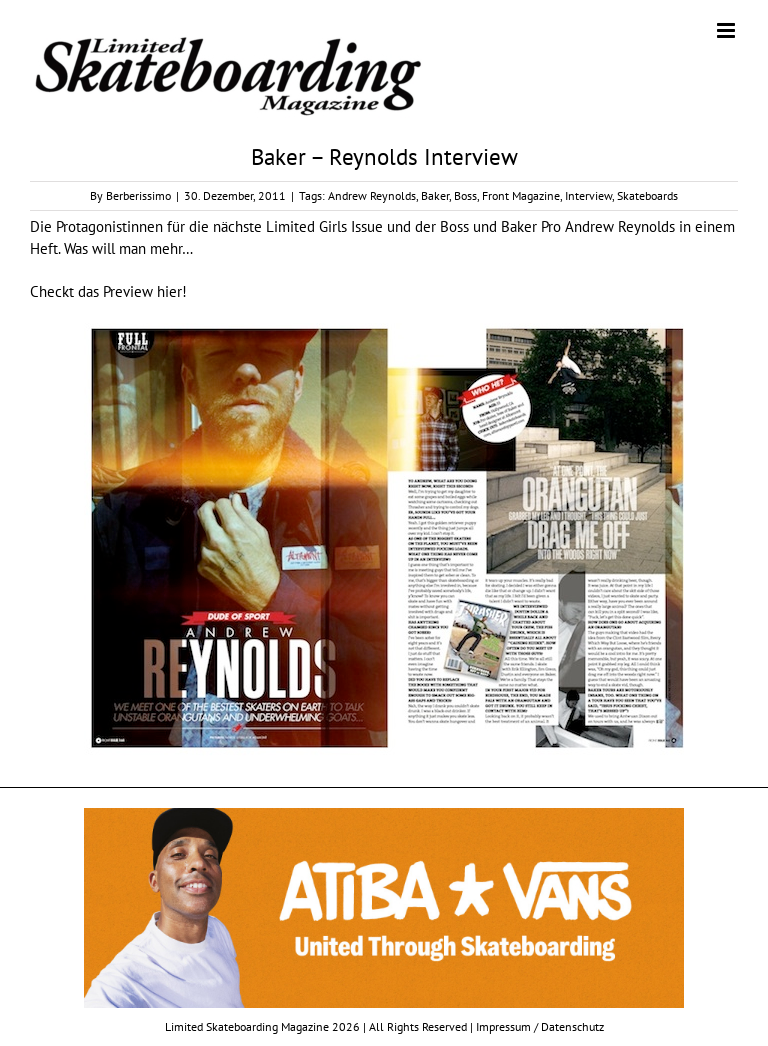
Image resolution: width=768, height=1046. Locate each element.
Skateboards (647, 195)
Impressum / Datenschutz (540, 1026)
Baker (435, 195)
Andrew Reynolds (372, 195)
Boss (465, 195)
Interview (588, 195)
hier (169, 291)
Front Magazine (521, 195)
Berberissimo (138, 195)
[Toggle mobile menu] (727, 30)
